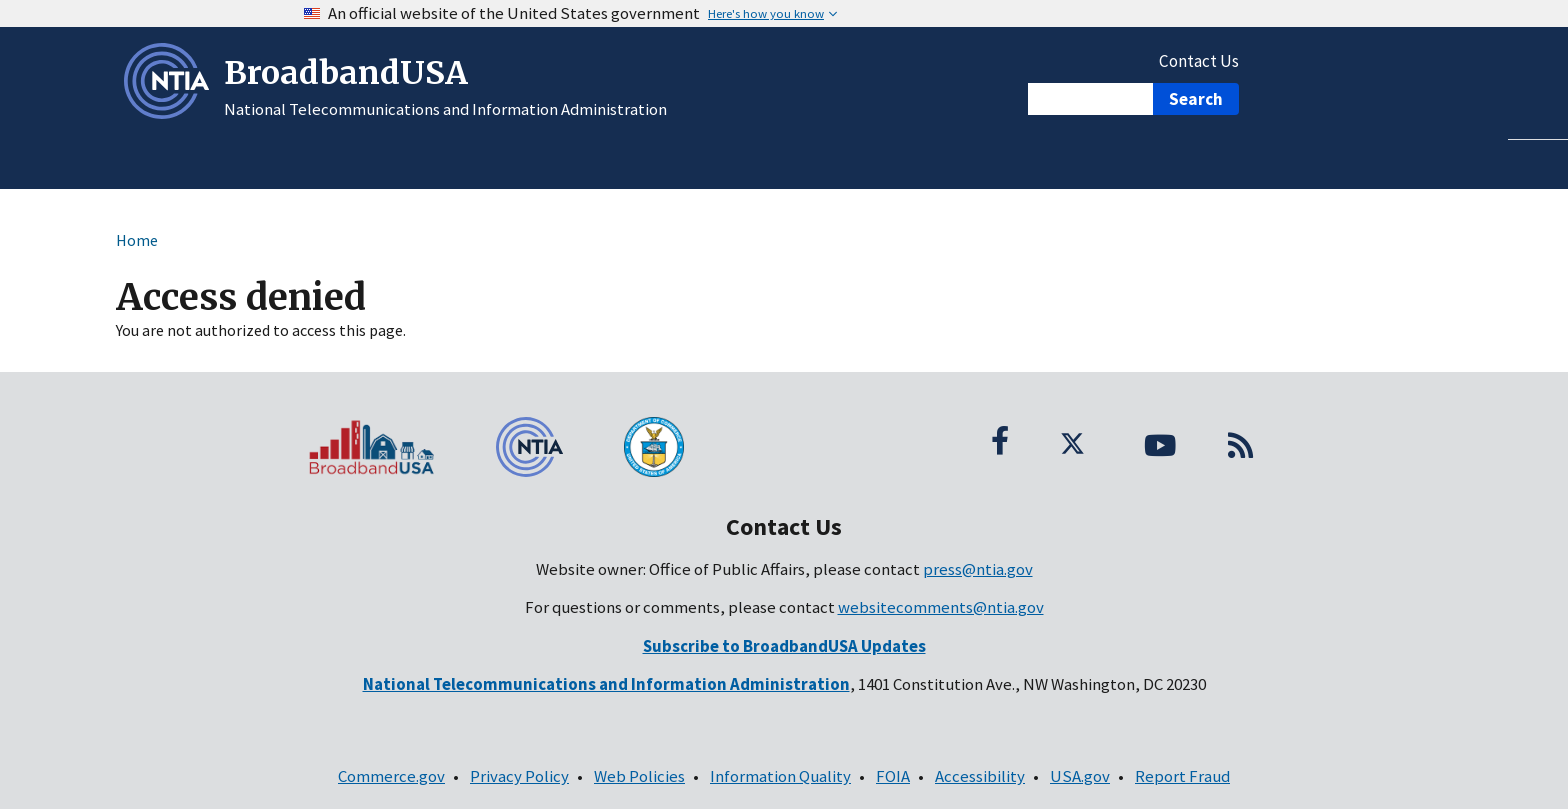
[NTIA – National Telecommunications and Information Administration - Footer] (544, 447)
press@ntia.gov (978, 569)
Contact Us (1199, 61)
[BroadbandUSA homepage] (384, 447)
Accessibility (980, 776)
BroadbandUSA (346, 73)
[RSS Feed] (1240, 440)
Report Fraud (1182, 776)
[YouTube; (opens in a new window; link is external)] (1160, 440)
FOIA (893, 776)
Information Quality (780, 776)
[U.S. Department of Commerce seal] (704, 447)
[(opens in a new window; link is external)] (784, 646)
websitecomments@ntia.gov (941, 607)
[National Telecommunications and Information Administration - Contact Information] (606, 684)
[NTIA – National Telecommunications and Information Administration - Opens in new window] (170, 113)
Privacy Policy (519, 776)
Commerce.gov (391, 776)
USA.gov (1080, 776)
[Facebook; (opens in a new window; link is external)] (1000, 440)
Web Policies (639, 776)
